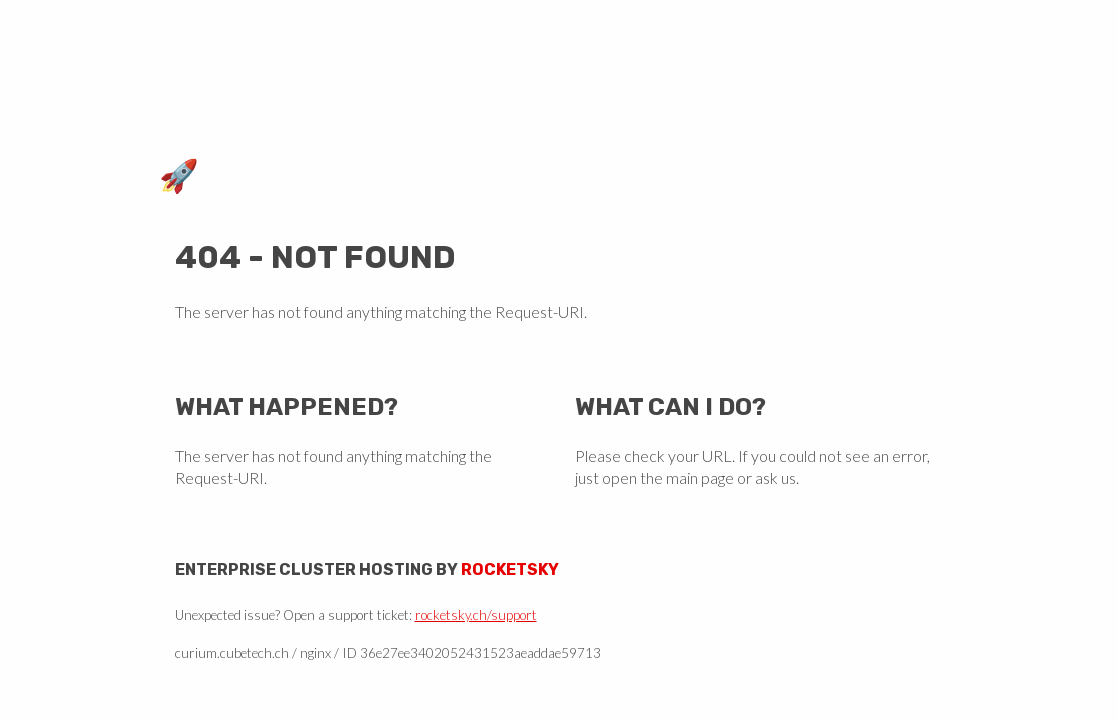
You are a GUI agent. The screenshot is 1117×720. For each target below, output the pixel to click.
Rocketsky (510, 569)
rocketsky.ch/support (476, 615)
